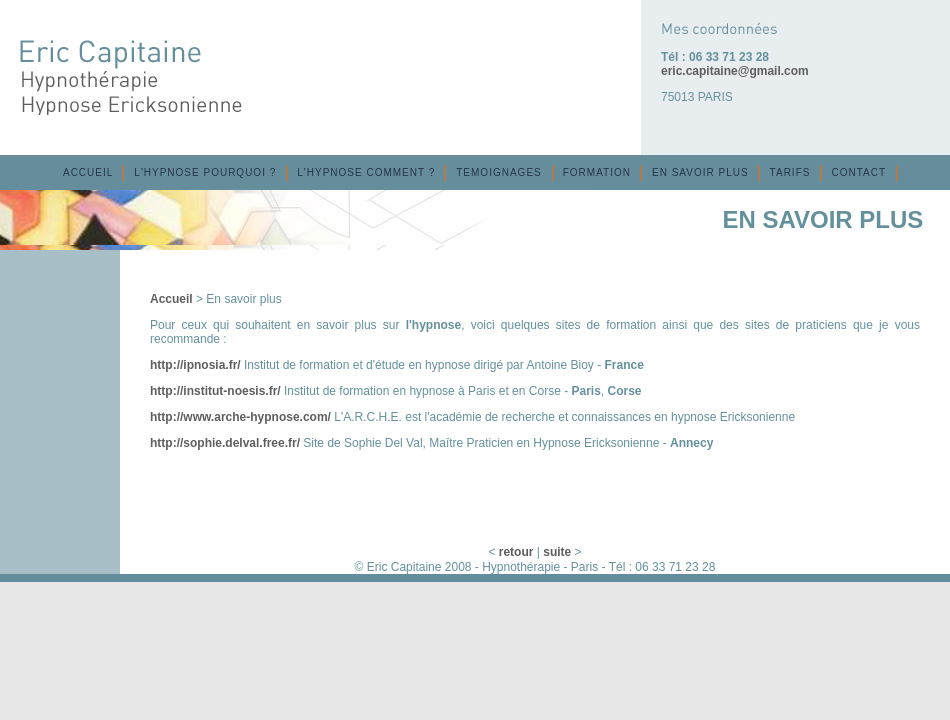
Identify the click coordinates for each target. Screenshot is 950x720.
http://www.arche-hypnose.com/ (240, 417)
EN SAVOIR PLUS (700, 172)
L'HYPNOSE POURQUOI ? (205, 172)
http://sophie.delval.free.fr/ (225, 443)
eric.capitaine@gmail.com (735, 71)
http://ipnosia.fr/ (195, 365)
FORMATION (597, 172)
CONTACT (858, 172)
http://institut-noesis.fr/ (215, 391)
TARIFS (790, 172)
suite (557, 552)
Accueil (171, 299)
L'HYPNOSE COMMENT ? (366, 172)
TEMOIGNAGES (498, 172)
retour (516, 552)
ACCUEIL (88, 172)
